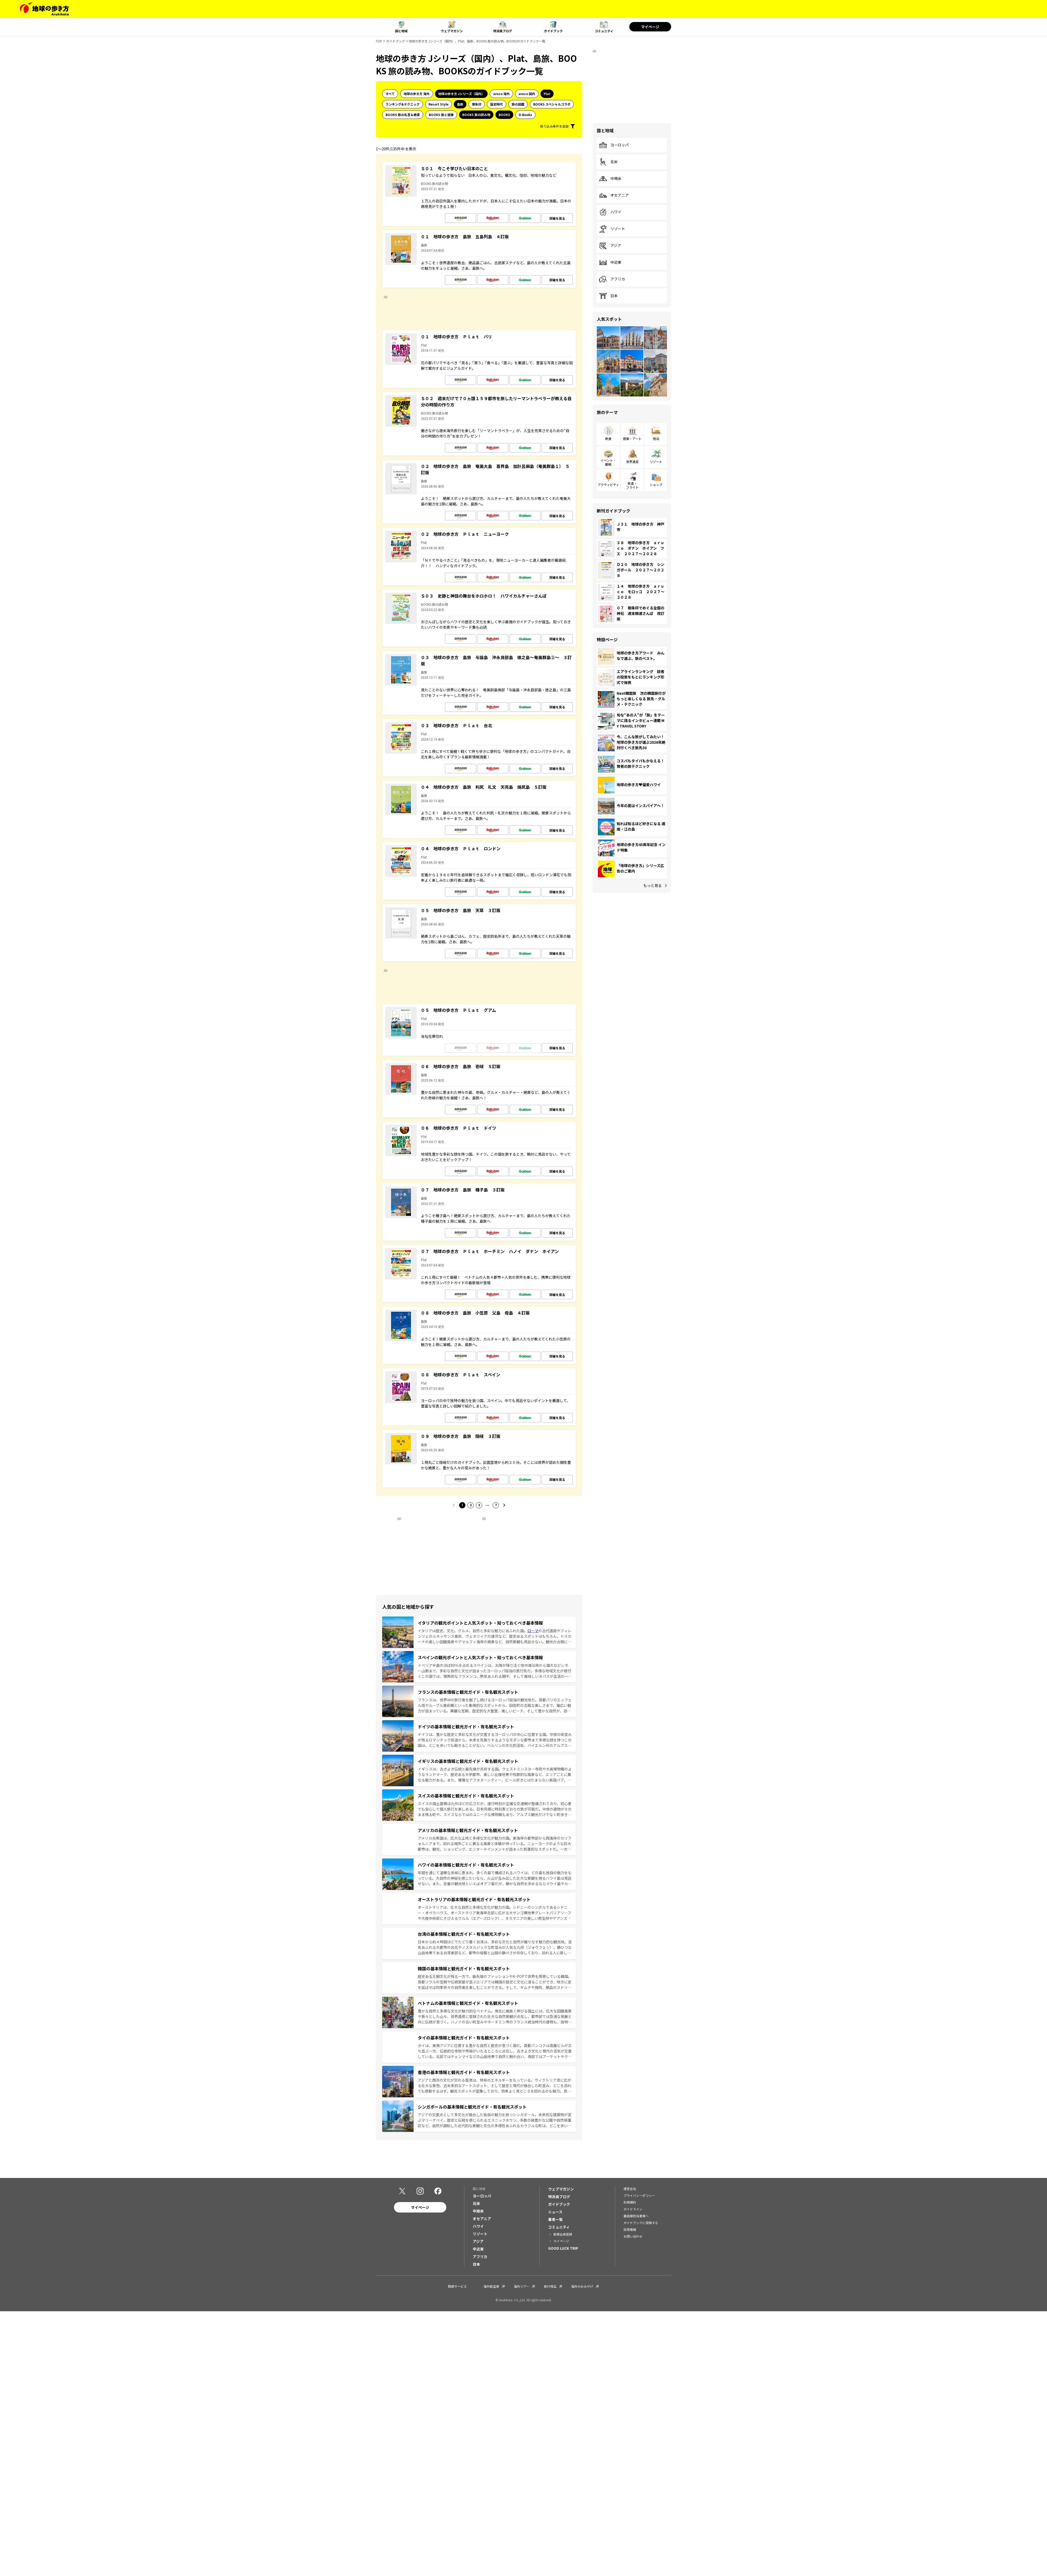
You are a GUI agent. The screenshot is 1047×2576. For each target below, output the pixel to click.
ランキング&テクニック (403, 104)
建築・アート (632, 438)
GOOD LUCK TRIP (563, 2248)
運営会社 (629, 2188)
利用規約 (629, 2202)
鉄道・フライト (632, 485)
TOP (379, 41)
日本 (608, 296)
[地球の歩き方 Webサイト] (44, 8)
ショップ (656, 484)
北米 (608, 162)
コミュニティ (604, 31)
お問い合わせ (632, 2236)
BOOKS (504, 114)
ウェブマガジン (452, 31)
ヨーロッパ (614, 145)
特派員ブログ (502, 31)
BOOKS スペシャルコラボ (551, 104)
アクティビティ (608, 484)
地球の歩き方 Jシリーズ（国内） (461, 93)
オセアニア (614, 195)
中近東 (610, 262)
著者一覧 (555, 2219)
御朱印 (476, 104)
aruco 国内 (527, 93)
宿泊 (656, 438)
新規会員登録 (562, 2234)
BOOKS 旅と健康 (441, 114)
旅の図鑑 (518, 104)
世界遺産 (632, 461)
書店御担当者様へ (636, 2216)
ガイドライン (632, 2209)
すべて (390, 93)
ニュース (555, 2211)
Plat (547, 93)
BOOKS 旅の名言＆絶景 (403, 114)
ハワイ (610, 212)
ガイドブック (553, 31)
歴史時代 (496, 104)
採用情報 (629, 2229)
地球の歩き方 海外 (417, 93)
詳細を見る (557, 218)
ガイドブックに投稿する (640, 2222)
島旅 (460, 104)
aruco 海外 (501, 93)
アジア (610, 245)
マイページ (650, 26)
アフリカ (612, 279)
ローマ (532, 1630)
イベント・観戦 (608, 462)
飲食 (608, 438)
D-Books (525, 114)
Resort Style (438, 104)
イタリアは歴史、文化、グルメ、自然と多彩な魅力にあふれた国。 (472, 1630)
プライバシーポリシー (639, 2195)
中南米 (610, 178)
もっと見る (652, 885)
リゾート (612, 229)
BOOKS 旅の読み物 (476, 114)
